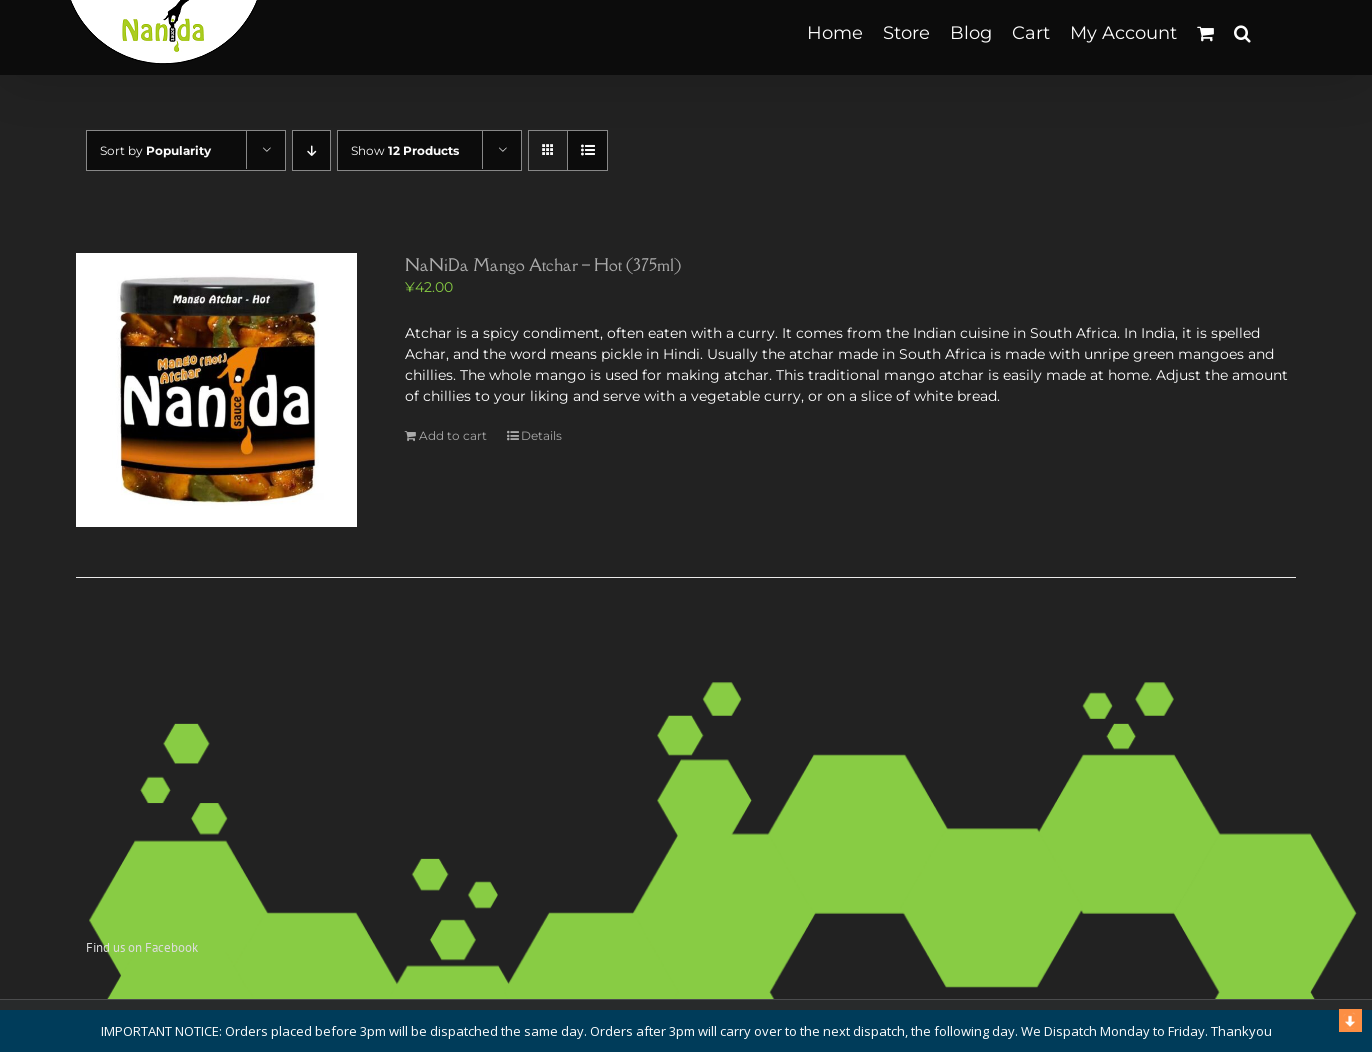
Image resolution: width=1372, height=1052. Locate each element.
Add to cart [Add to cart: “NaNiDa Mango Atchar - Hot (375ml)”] (453, 435)
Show (405, 150)
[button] (1242, 32)
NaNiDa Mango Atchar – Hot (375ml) (543, 265)
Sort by (155, 150)
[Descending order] (311, 150)
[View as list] (587, 150)
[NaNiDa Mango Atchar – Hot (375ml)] (216, 390)
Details (541, 435)
